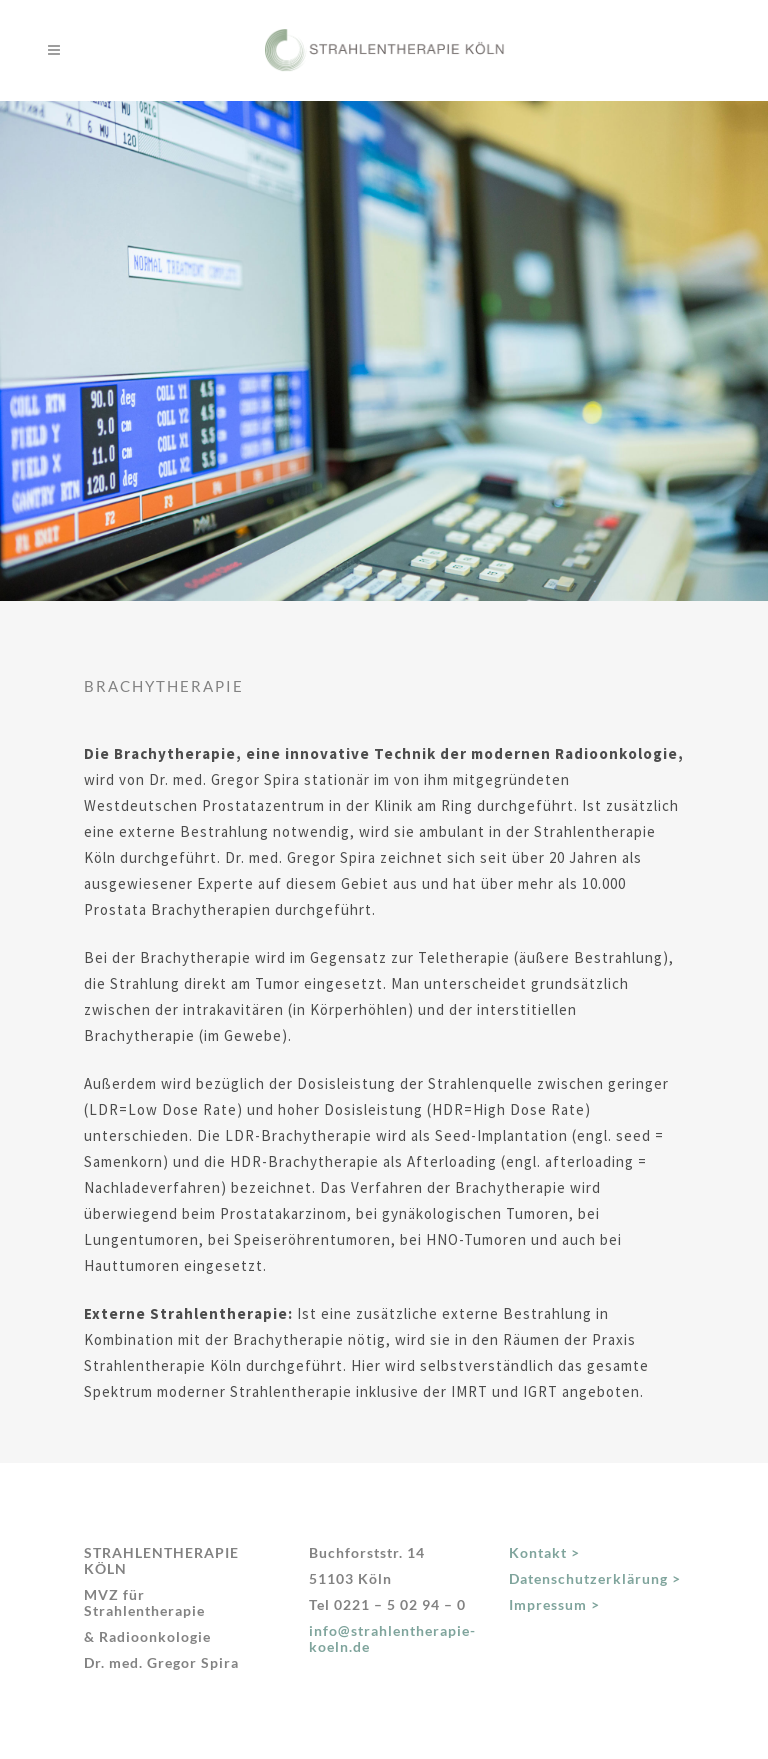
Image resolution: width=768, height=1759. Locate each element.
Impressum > (554, 1604)
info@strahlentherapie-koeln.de (392, 1638)
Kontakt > (544, 1552)
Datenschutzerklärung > (595, 1578)
